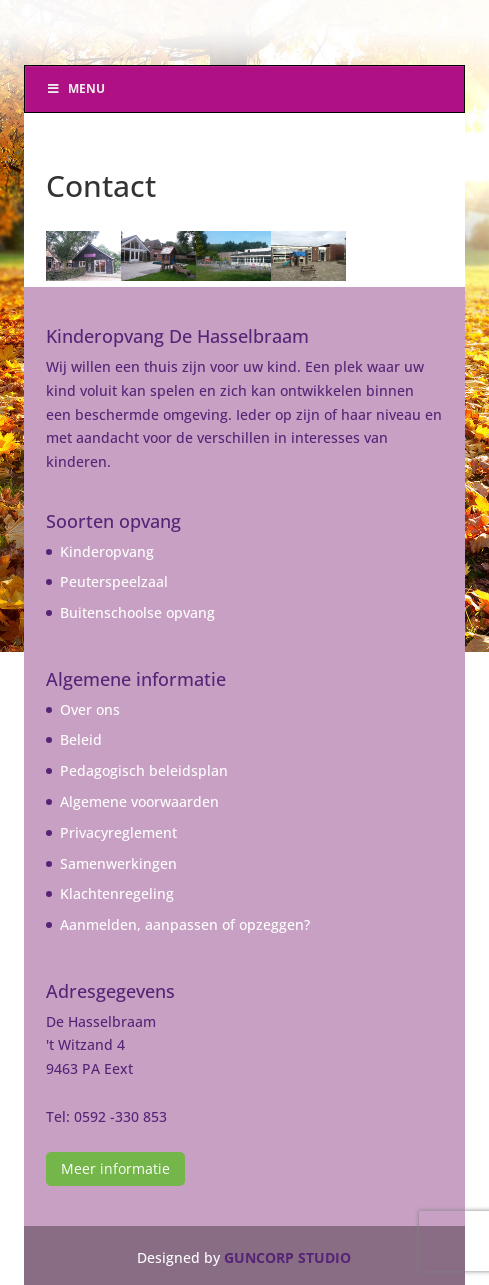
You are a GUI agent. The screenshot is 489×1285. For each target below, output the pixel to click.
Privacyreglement (118, 832)
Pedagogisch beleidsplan (144, 770)
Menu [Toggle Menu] (75, 88)
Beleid (81, 739)
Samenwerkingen (118, 863)
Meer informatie (115, 1168)
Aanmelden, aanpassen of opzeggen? (185, 924)
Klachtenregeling (117, 893)
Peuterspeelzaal (114, 581)
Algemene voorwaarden (139, 801)
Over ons (90, 709)
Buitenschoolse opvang (137, 612)
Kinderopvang (107, 551)
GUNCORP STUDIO (287, 1257)
